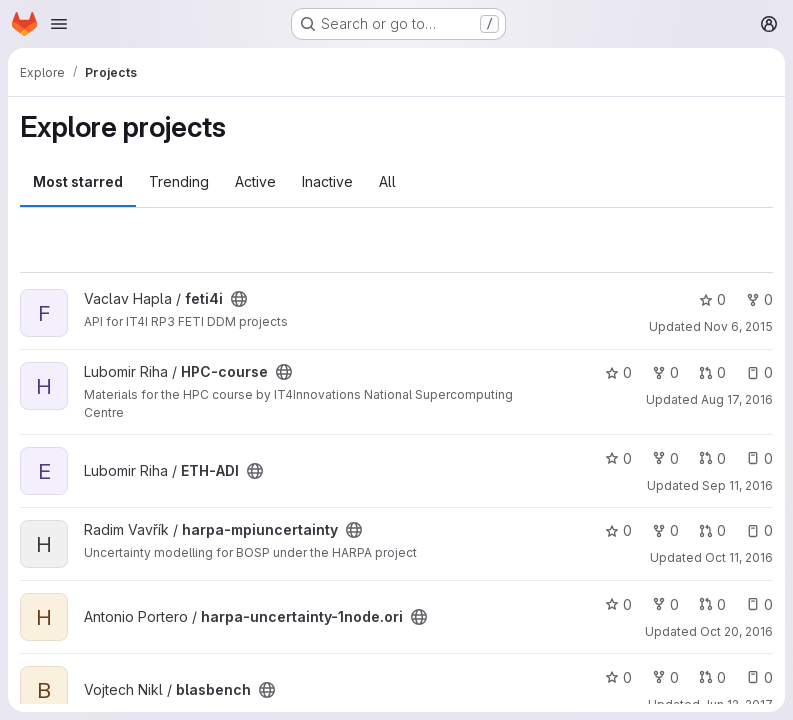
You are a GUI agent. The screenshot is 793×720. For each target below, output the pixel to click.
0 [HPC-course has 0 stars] (618, 372)
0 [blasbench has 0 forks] (665, 677)
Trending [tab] (179, 181)
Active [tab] (255, 181)
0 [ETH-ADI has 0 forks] (665, 458)
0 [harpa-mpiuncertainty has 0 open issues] (759, 530)
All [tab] (387, 181)
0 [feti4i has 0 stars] (712, 299)
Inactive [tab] (327, 181)
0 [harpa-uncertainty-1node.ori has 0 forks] (665, 604)
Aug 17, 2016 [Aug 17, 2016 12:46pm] (737, 399)
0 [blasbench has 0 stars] (618, 677)
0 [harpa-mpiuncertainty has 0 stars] (618, 530)
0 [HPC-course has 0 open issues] (759, 372)
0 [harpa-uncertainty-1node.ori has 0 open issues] (759, 604)
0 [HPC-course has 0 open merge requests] (712, 372)
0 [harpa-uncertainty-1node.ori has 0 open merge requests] (712, 604)
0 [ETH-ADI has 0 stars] (618, 458)
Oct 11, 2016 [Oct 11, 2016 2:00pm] (739, 557)
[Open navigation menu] (59, 24)
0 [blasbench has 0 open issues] (759, 677)
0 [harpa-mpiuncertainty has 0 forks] (665, 530)
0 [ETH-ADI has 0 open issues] (759, 458)
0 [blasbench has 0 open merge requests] (712, 677)
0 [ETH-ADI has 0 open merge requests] (712, 458)
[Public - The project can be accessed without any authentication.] (239, 299)
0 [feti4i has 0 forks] (759, 299)
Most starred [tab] (78, 181)
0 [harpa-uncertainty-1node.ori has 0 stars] (618, 604)
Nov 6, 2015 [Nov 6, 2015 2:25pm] (738, 326)
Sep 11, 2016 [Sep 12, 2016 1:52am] (737, 485)
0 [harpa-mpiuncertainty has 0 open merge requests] (712, 530)
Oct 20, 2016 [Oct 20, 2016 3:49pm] (736, 631)
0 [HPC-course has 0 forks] (665, 372)
